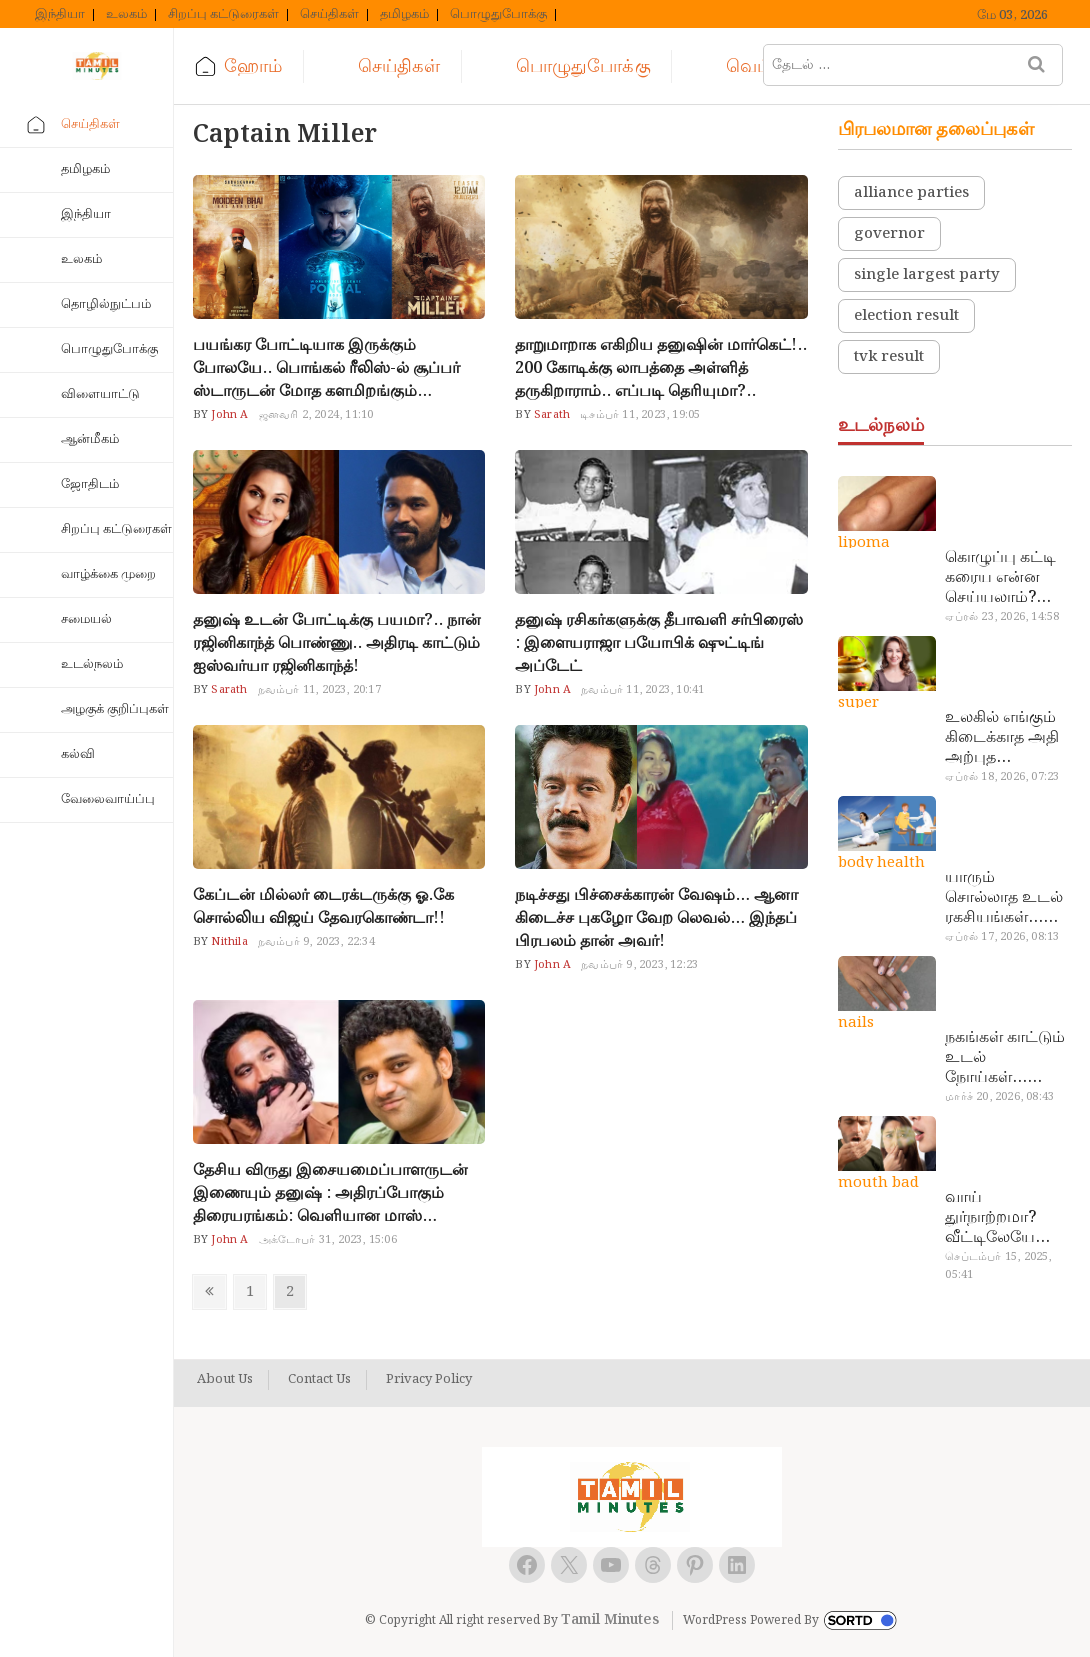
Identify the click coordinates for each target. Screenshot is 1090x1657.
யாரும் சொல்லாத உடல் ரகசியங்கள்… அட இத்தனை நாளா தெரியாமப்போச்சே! (1005, 898)
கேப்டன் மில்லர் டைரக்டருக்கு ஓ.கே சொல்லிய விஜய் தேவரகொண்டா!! (323, 907)
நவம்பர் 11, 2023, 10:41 (642, 690)
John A (228, 415)
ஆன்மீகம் (90, 439)
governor (889, 234)
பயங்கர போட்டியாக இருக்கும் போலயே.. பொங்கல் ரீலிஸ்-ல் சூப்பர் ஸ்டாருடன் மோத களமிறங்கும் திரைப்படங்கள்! (326, 368)
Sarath (550, 415)
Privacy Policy (429, 1380)
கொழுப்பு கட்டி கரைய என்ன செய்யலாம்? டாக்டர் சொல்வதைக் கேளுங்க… (1000, 578)
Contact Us (319, 1380)
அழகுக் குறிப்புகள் (115, 709)
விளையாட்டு (100, 394)
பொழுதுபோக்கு (498, 15)
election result (906, 316)
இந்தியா (60, 15)
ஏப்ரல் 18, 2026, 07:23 (1002, 777)
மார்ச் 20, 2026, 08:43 (999, 1097)
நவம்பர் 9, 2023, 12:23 (639, 965)
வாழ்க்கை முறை (108, 574)
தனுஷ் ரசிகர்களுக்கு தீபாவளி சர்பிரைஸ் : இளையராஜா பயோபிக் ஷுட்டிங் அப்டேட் (659, 643)
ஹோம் (253, 66)
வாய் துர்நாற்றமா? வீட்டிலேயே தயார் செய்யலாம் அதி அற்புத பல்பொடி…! (1004, 1218)
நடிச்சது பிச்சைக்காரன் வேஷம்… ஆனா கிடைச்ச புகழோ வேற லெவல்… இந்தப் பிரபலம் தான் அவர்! (656, 918)
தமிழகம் (404, 15)
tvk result (889, 357)
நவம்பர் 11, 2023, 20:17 (319, 690)
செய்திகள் (329, 15)
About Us (225, 1380)
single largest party (927, 275)
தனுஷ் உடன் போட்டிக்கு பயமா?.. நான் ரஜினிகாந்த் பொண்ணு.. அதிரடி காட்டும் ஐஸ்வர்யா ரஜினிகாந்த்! (337, 643)
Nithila (228, 942)
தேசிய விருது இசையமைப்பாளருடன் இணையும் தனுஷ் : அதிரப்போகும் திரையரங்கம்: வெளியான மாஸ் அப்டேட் (330, 1193)
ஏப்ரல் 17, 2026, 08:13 (1002, 937)
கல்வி (78, 754)
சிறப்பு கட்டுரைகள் (223, 15)
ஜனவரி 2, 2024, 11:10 (316, 415)
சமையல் (86, 619)
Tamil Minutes (610, 1620)
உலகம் (126, 15)
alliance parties (911, 193)
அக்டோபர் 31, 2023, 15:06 (328, 1240)
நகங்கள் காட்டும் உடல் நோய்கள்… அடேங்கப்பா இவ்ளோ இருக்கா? (1005, 1058)
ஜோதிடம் (90, 484)
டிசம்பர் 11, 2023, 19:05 (640, 415)
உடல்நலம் (92, 664)
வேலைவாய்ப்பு (108, 799)
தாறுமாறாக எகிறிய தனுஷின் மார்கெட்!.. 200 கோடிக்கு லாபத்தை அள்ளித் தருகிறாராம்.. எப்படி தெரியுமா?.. (661, 368)
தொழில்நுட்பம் (106, 304)
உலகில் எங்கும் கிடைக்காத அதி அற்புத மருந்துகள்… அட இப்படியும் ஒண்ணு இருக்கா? (1008, 738)
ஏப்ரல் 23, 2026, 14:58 (1002, 617)
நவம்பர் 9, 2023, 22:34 (316, 942)
